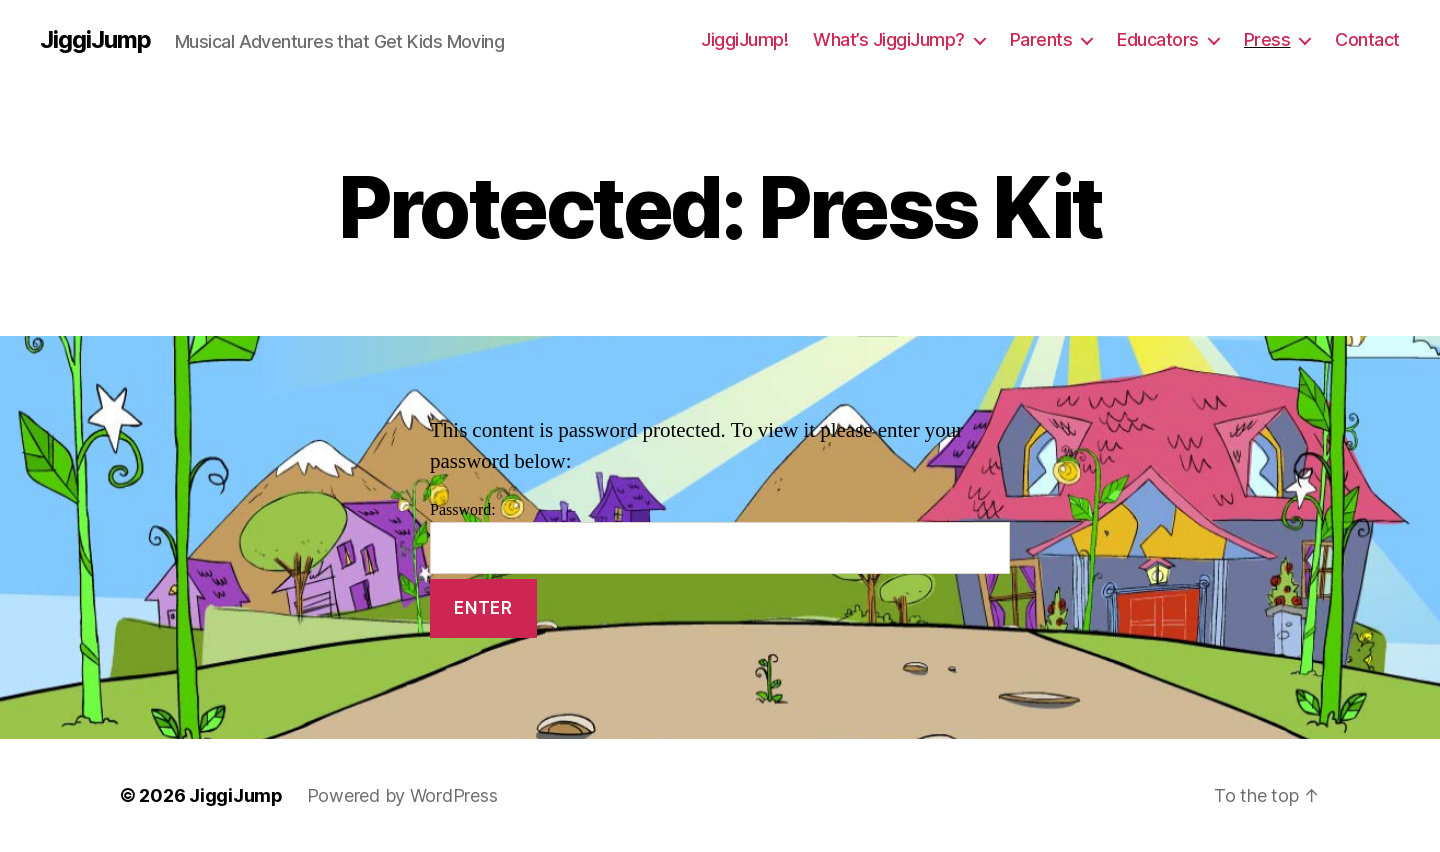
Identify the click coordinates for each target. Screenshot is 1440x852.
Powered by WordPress (402, 795)
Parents (1041, 39)
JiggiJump (95, 40)
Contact (1367, 39)
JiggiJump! (744, 39)
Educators (1158, 39)
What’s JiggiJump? (889, 39)
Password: (720, 537)
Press (1267, 39)
